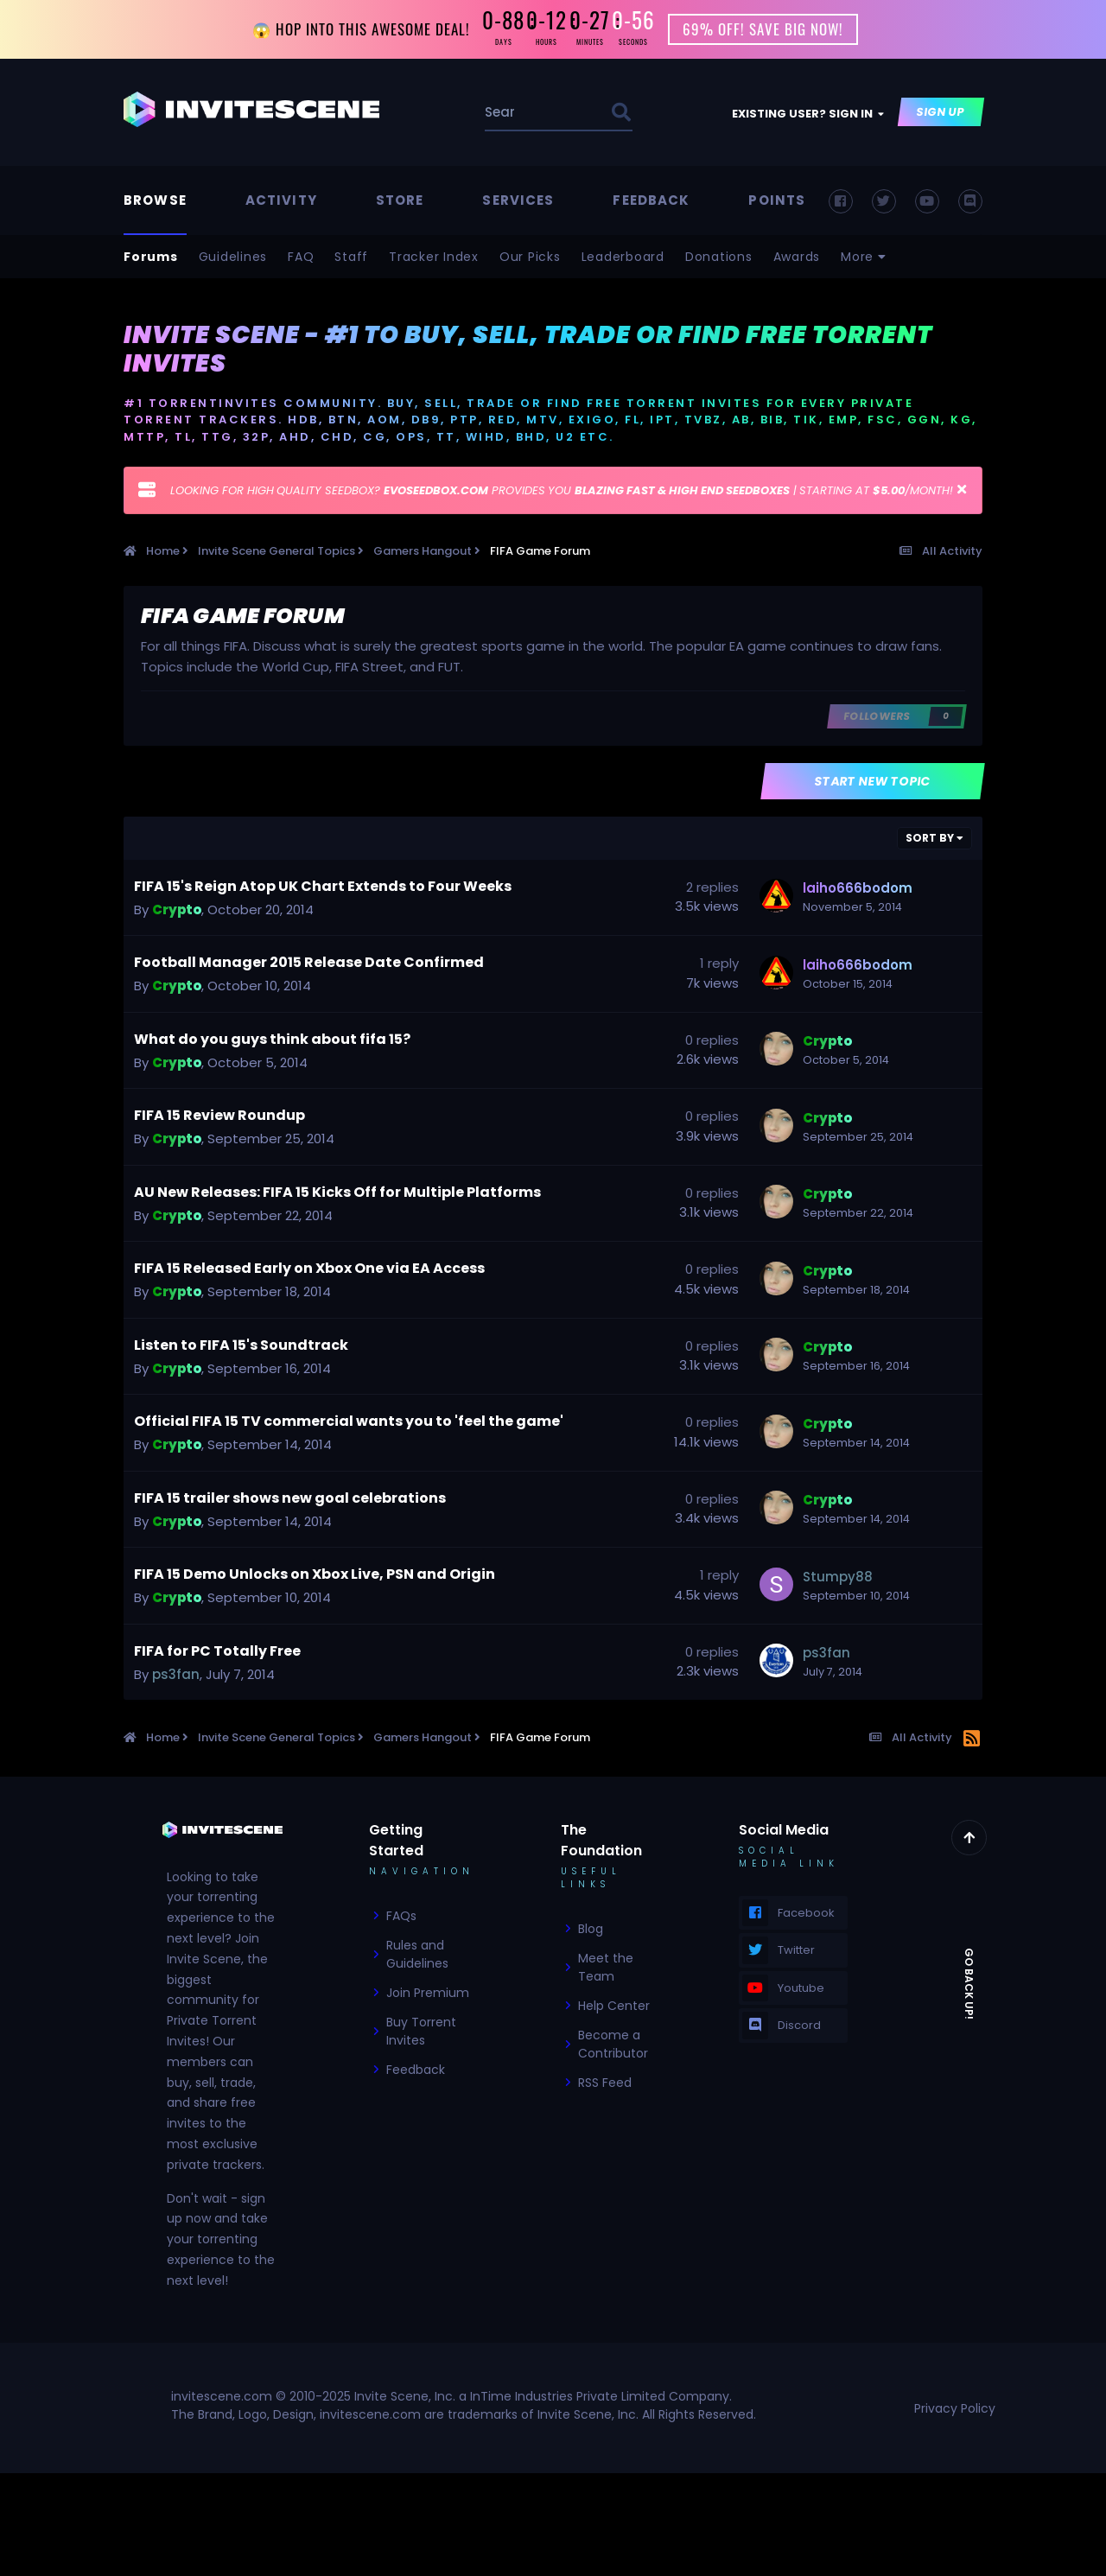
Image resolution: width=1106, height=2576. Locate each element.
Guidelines (233, 258)
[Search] (501, 114)
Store (400, 202)
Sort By (934, 839)
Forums (151, 258)
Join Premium (427, 1994)
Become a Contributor (613, 2046)
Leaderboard (623, 258)
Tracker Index (434, 258)
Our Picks (530, 258)
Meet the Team (605, 1969)
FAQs (401, 1917)
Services (518, 202)
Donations (719, 258)
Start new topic (873, 783)
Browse (155, 202)
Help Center (614, 2007)
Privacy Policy (954, 2410)
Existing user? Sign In (808, 115)
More (864, 258)
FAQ (301, 258)
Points (776, 202)
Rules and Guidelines (417, 1956)
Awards (797, 258)
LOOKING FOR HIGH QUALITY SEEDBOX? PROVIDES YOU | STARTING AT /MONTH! (561, 492)
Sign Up (941, 114)
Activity (281, 202)
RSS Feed (605, 2084)
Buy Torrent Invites (421, 2033)
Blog (590, 1930)
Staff (351, 258)
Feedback (651, 202)
